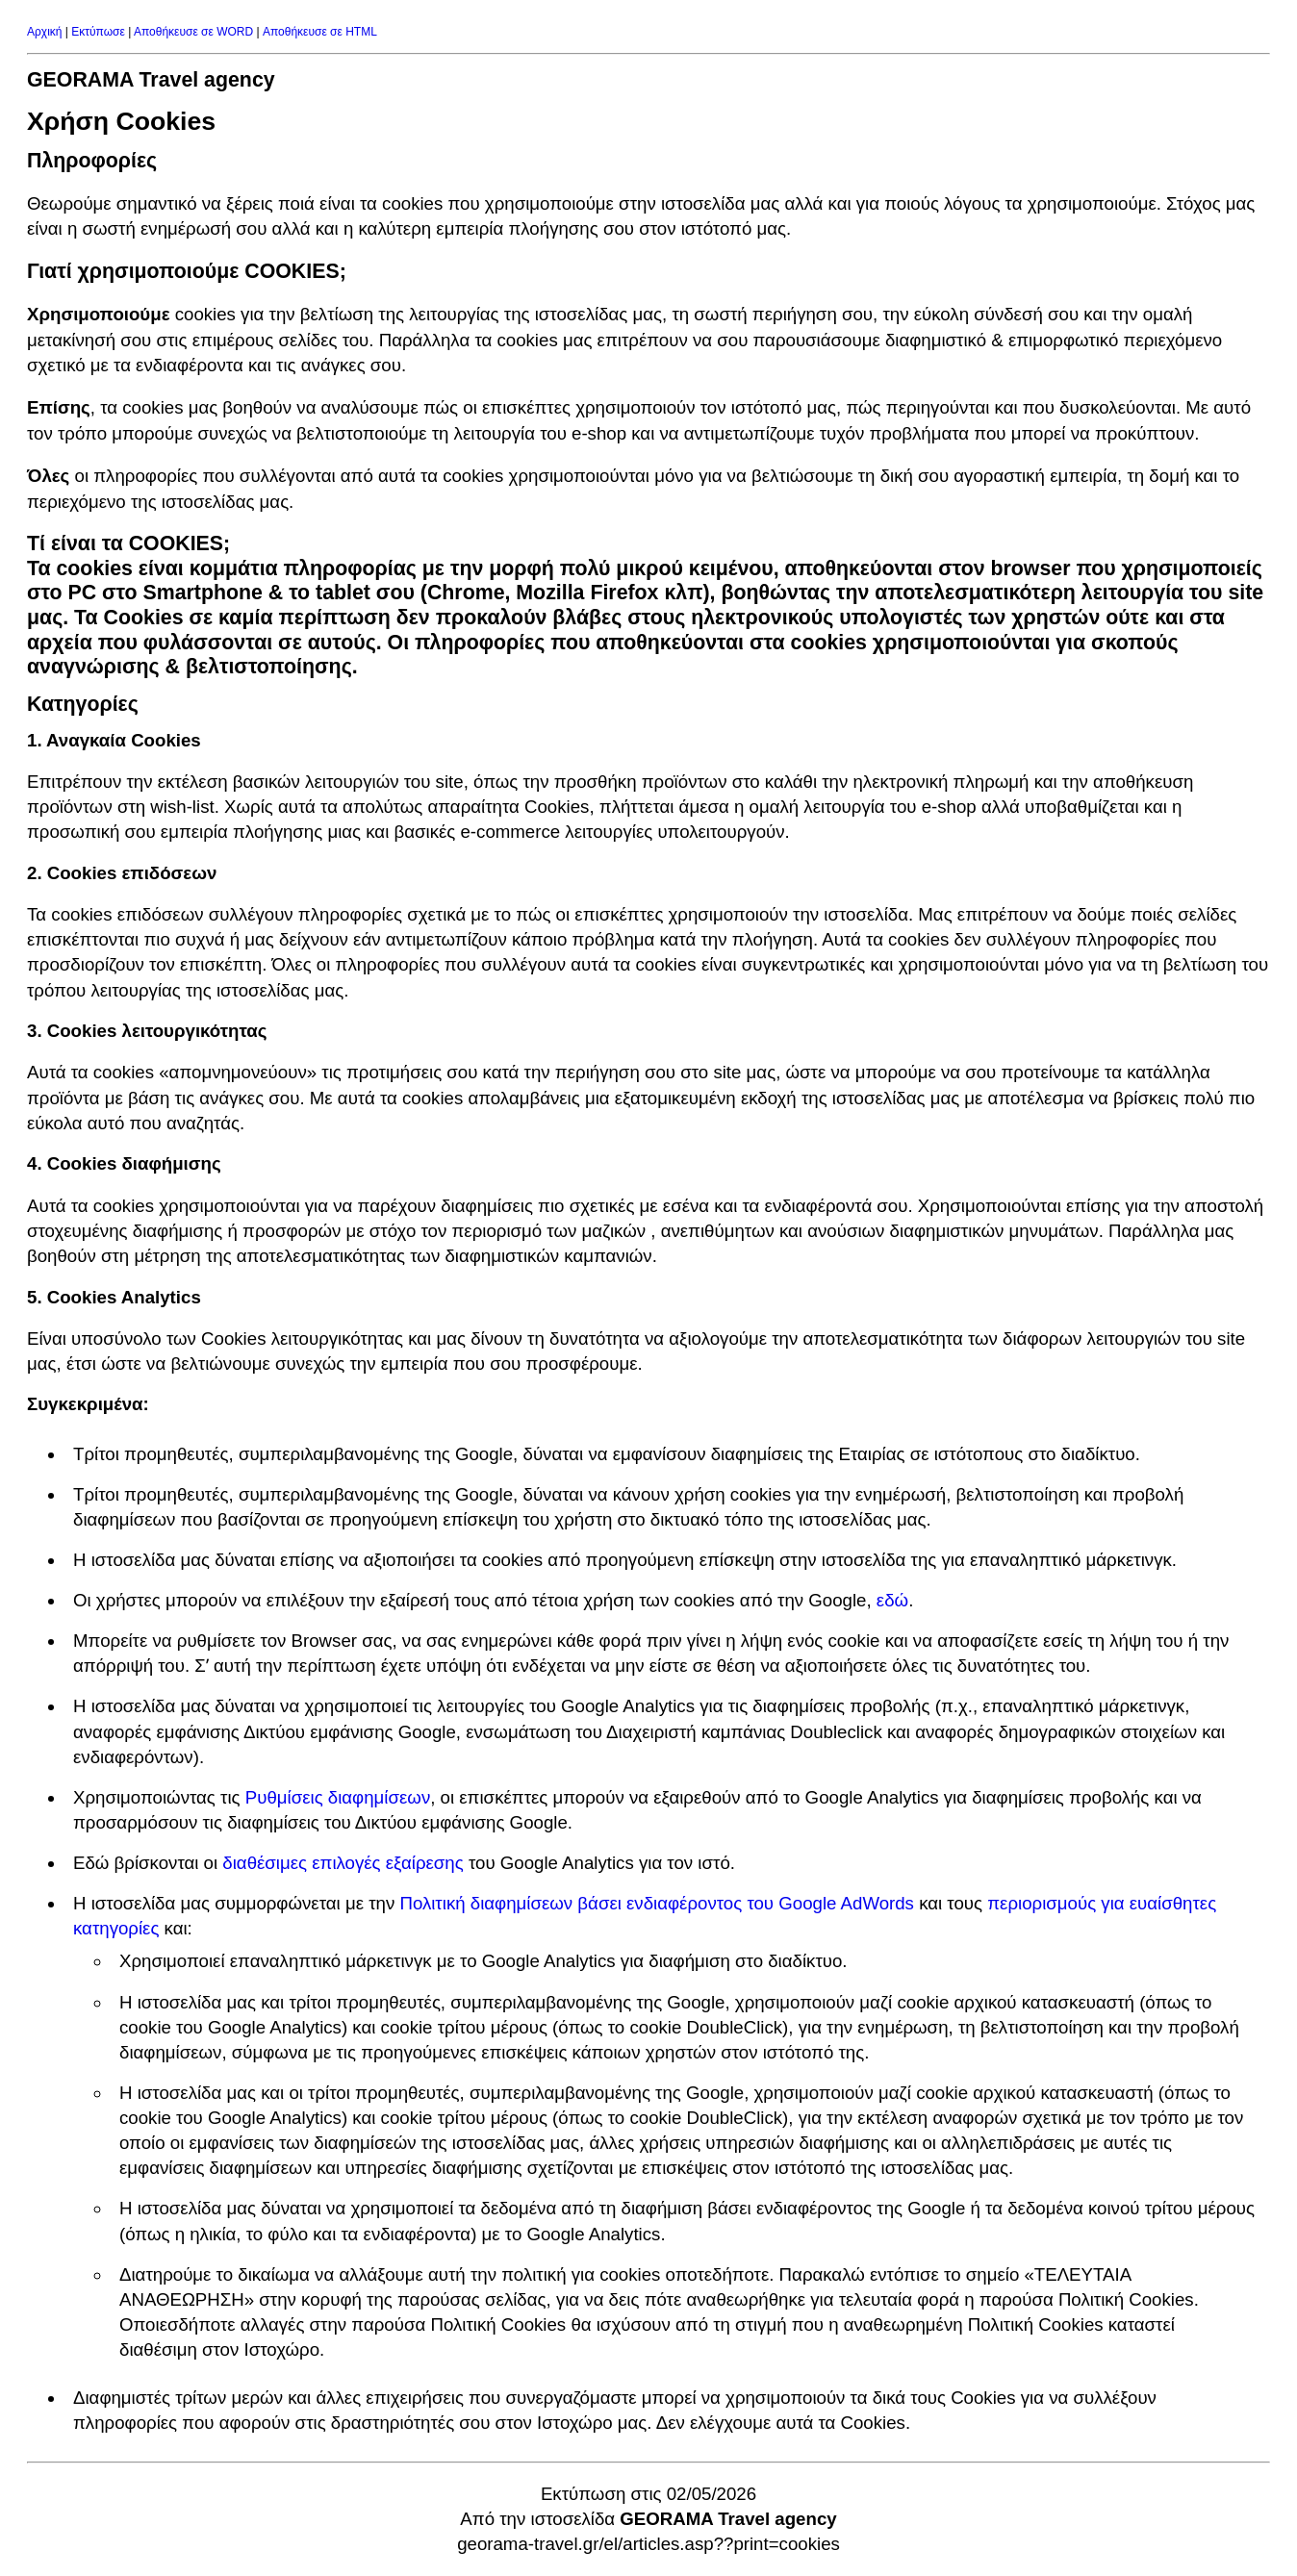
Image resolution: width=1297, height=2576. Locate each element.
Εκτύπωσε (98, 31)
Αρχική (44, 31)
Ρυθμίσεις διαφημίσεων (337, 1797)
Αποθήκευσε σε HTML (320, 31)
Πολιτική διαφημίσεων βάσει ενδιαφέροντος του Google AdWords (656, 1903)
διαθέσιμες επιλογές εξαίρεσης (342, 1863)
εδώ (892, 1600)
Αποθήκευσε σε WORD (193, 31)
